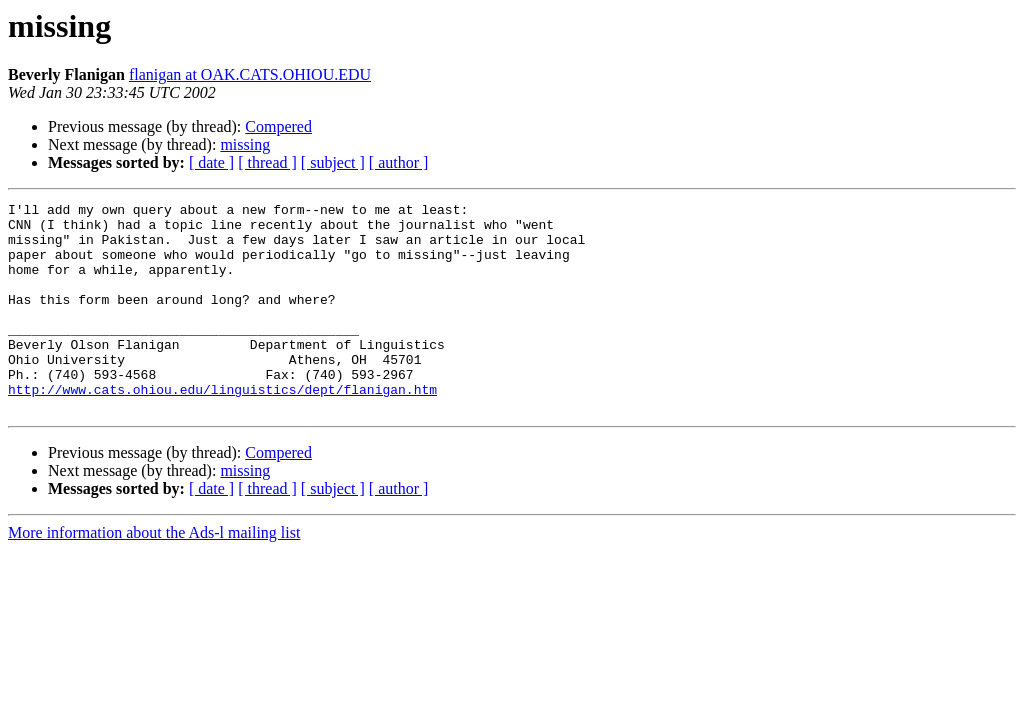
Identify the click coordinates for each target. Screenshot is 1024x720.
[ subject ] (333, 162)
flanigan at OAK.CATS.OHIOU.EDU (250, 74)
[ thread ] (267, 162)
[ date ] (211, 162)
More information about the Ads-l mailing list (154, 574)
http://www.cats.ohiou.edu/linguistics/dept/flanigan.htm (222, 428)
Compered (278, 126)
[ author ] (399, 162)
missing (245, 144)
